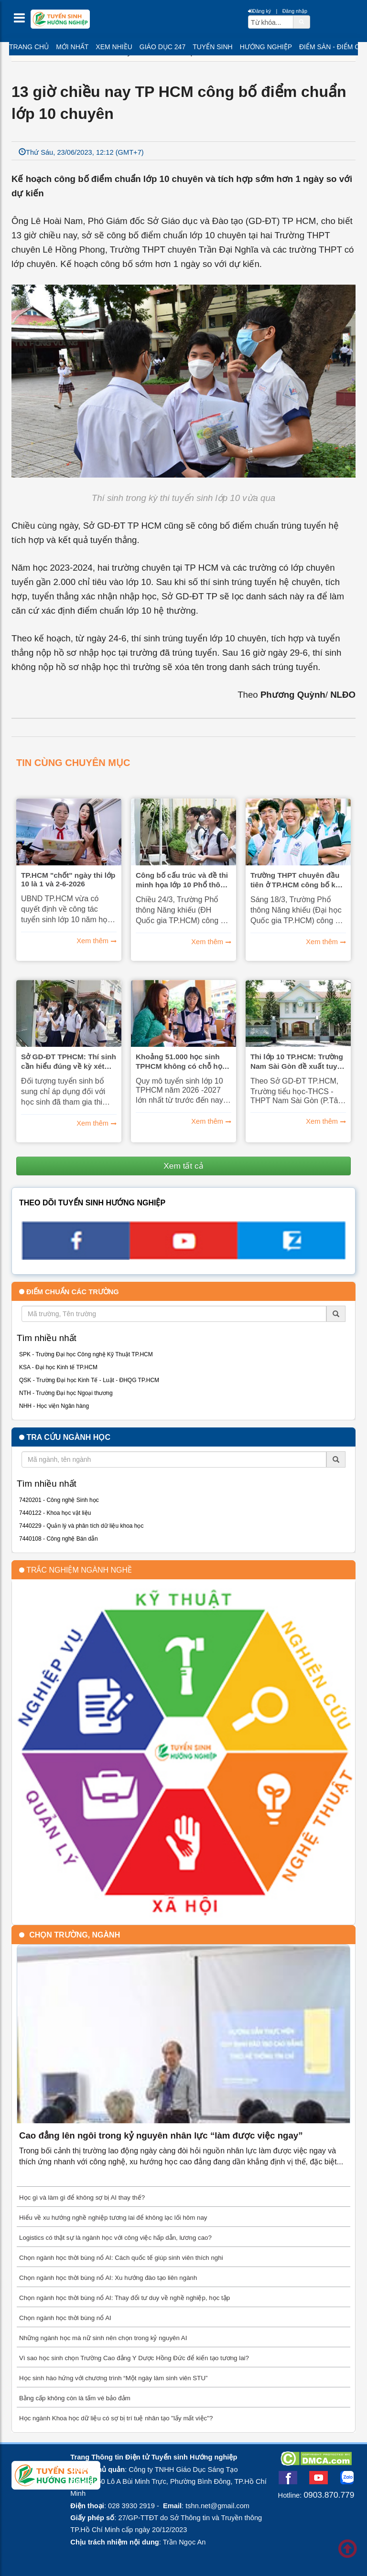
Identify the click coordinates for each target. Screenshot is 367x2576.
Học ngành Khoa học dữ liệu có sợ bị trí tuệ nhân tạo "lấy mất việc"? (116, 2418)
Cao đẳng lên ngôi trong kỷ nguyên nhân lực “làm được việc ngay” (161, 2135)
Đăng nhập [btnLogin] (294, 11)
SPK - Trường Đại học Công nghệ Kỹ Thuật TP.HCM (86, 1354)
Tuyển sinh (212, 47)
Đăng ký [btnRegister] (259, 11)
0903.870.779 (328, 2495)
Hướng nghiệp (266, 47)
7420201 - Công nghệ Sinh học (59, 1500)
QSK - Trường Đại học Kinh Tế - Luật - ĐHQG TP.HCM (89, 1380)
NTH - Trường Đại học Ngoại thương (66, 1393)
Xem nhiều (114, 47)
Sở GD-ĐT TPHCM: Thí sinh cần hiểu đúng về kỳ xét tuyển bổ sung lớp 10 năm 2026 (68, 1062)
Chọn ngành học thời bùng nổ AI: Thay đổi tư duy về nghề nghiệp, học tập (124, 2297)
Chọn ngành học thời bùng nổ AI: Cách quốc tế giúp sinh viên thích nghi (121, 2257)
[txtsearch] (270, 22)
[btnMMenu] (22, 20)
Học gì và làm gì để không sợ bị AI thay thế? (82, 2197)
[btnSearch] (301, 21)
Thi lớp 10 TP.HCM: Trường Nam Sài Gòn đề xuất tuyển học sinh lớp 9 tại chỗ (298, 1062)
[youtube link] (183, 1256)
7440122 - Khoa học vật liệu (55, 1513)
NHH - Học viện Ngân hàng (54, 1406)
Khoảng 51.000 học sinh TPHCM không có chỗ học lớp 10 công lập (181, 1062)
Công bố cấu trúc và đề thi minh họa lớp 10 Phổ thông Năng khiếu (182, 880)
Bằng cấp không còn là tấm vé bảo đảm (74, 2398)
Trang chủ (29, 47)
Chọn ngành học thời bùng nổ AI (65, 2317)
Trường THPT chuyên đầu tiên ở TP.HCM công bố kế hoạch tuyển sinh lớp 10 (295, 880)
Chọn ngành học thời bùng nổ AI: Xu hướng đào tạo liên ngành (108, 2277)
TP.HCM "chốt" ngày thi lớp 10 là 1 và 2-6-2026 (68, 879)
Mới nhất (72, 47)
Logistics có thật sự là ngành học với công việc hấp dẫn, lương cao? (115, 2237)
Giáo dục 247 (162, 47)
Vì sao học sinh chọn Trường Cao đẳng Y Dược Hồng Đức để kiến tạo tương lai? (134, 2358)
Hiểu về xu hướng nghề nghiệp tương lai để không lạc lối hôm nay (113, 2217)
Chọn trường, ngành (74, 1935)
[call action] (291, 1256)
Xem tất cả (183, 1166)
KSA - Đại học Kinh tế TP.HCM (58, 1367)
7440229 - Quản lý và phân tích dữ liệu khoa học (81, 1525)
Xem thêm (92, 941)
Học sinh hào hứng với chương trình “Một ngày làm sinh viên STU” (113, 2378)
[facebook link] (76, 1257)
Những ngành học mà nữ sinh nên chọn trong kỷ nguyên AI (103, 2338)
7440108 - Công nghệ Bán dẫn (58, 1538)
